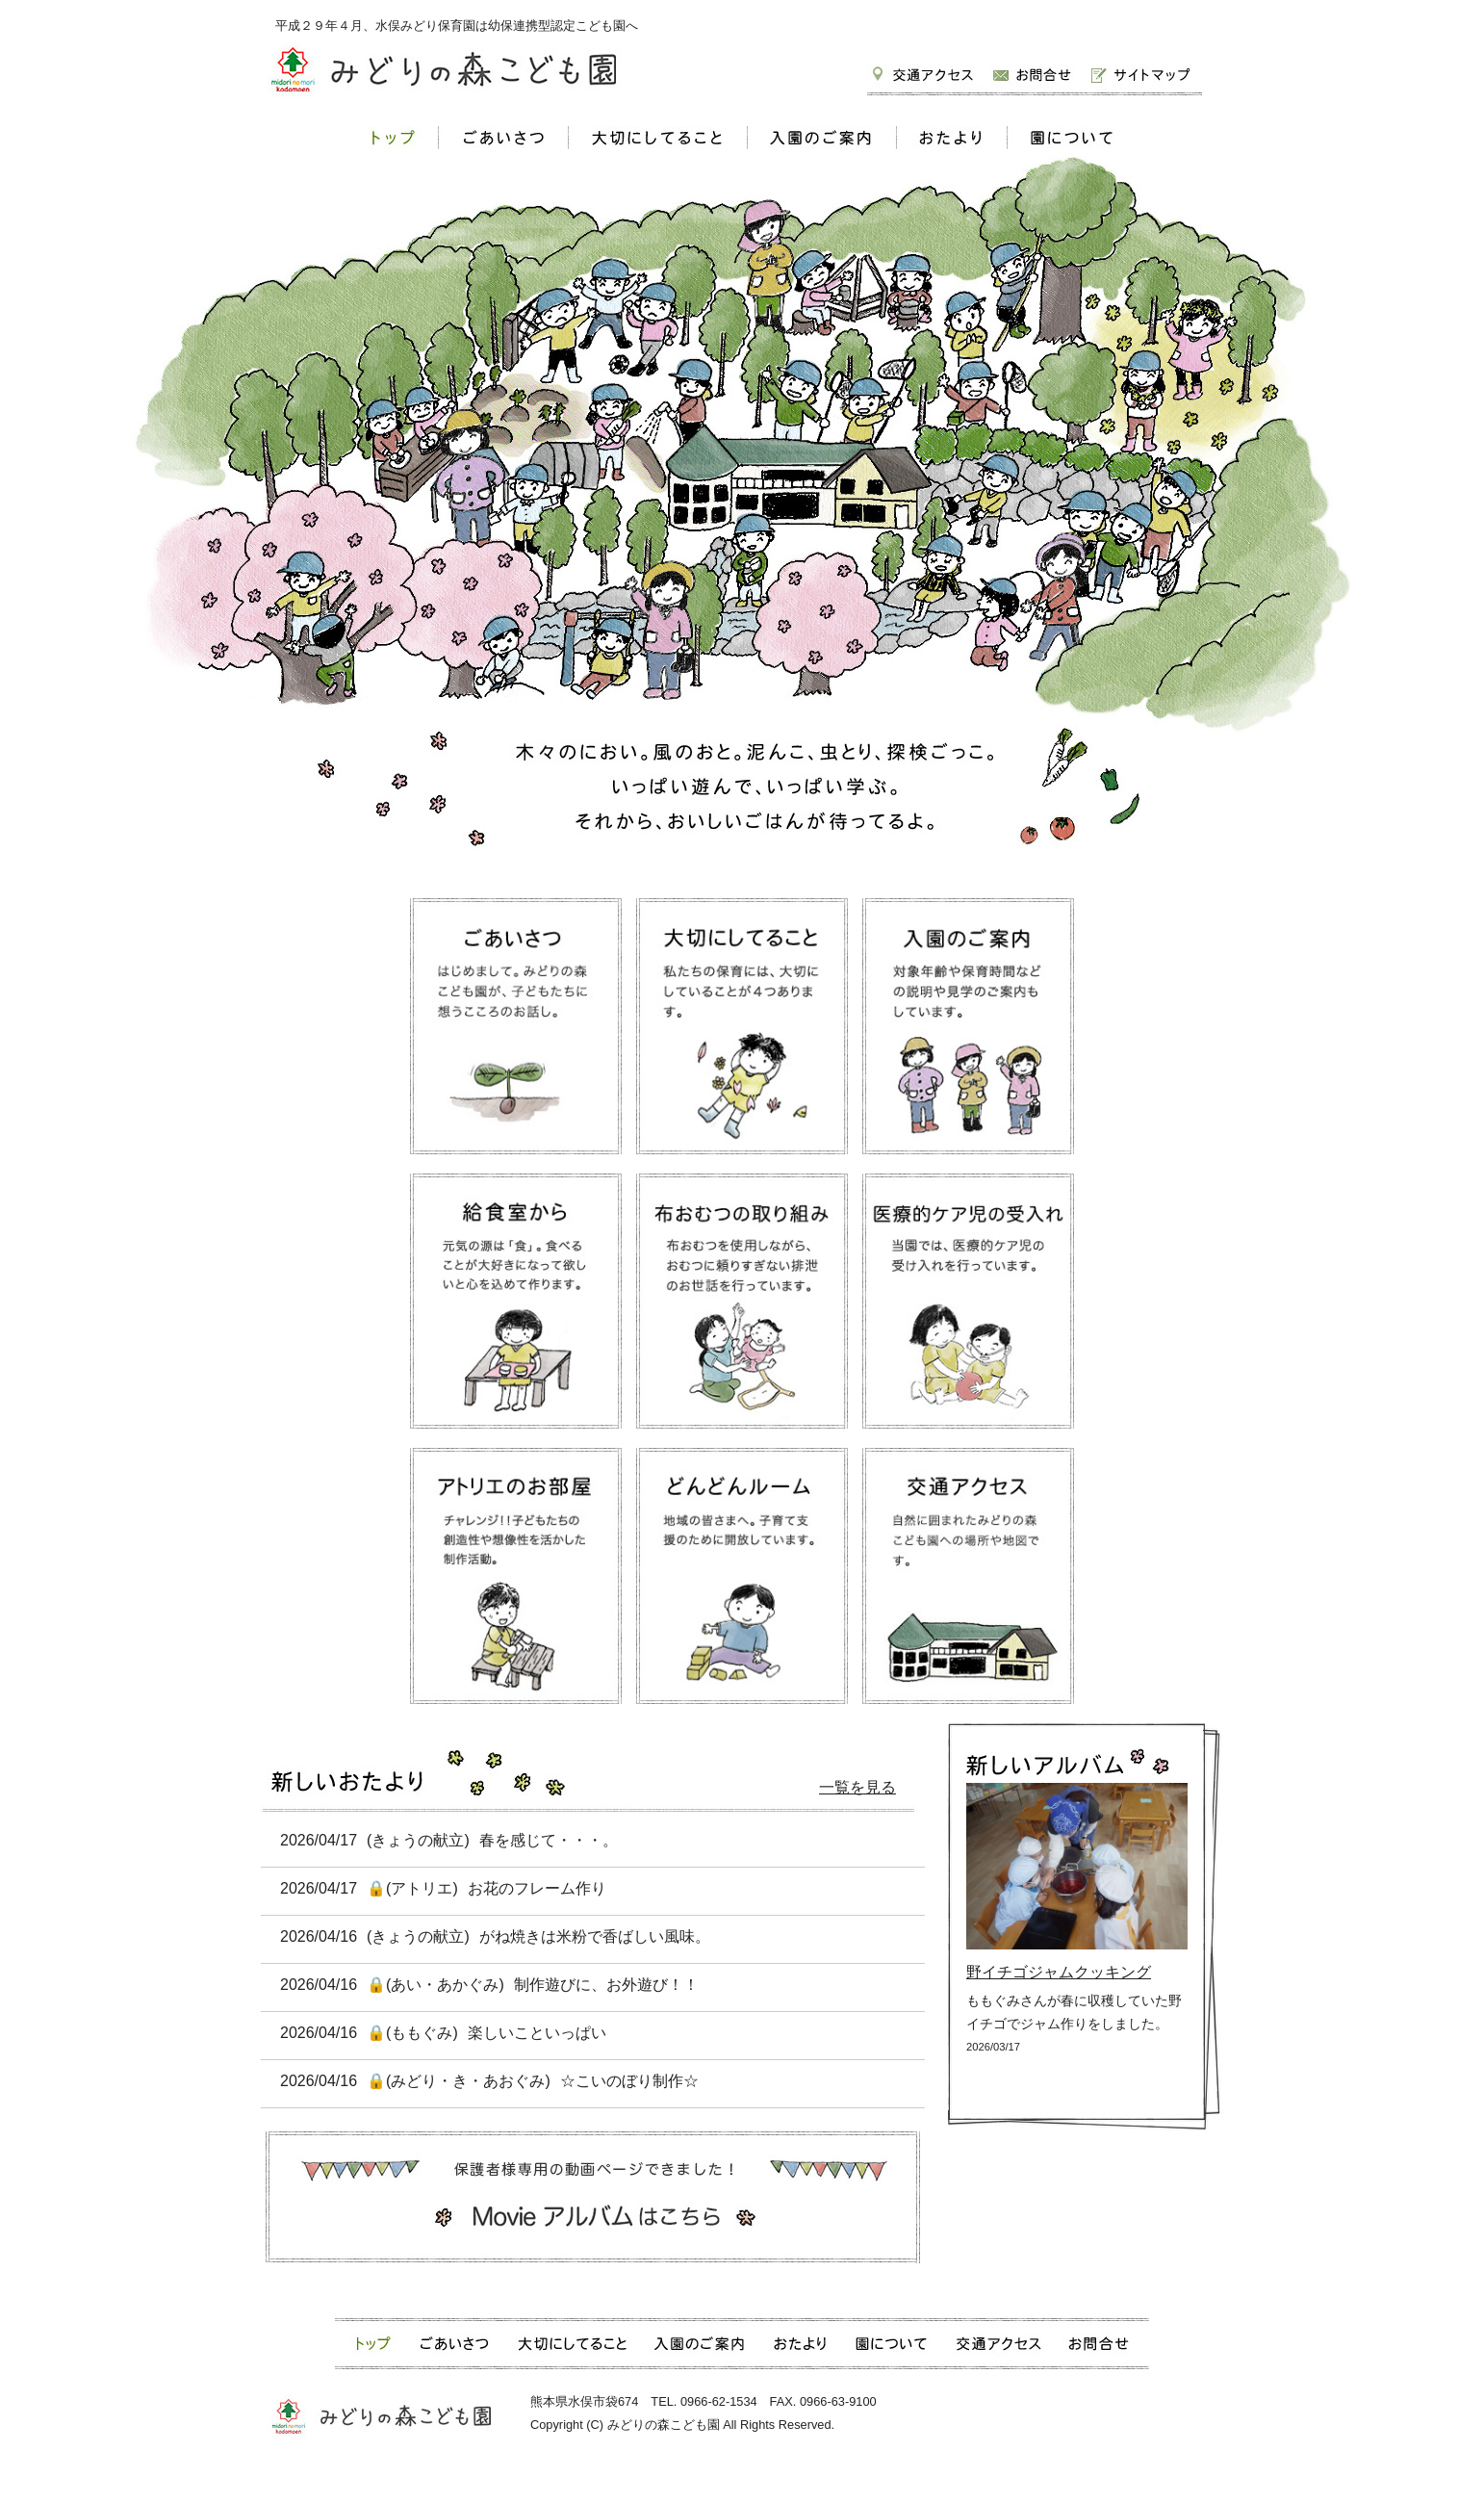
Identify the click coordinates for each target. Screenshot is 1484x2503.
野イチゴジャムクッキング (1058, 1972)
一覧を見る (857, 1787)
